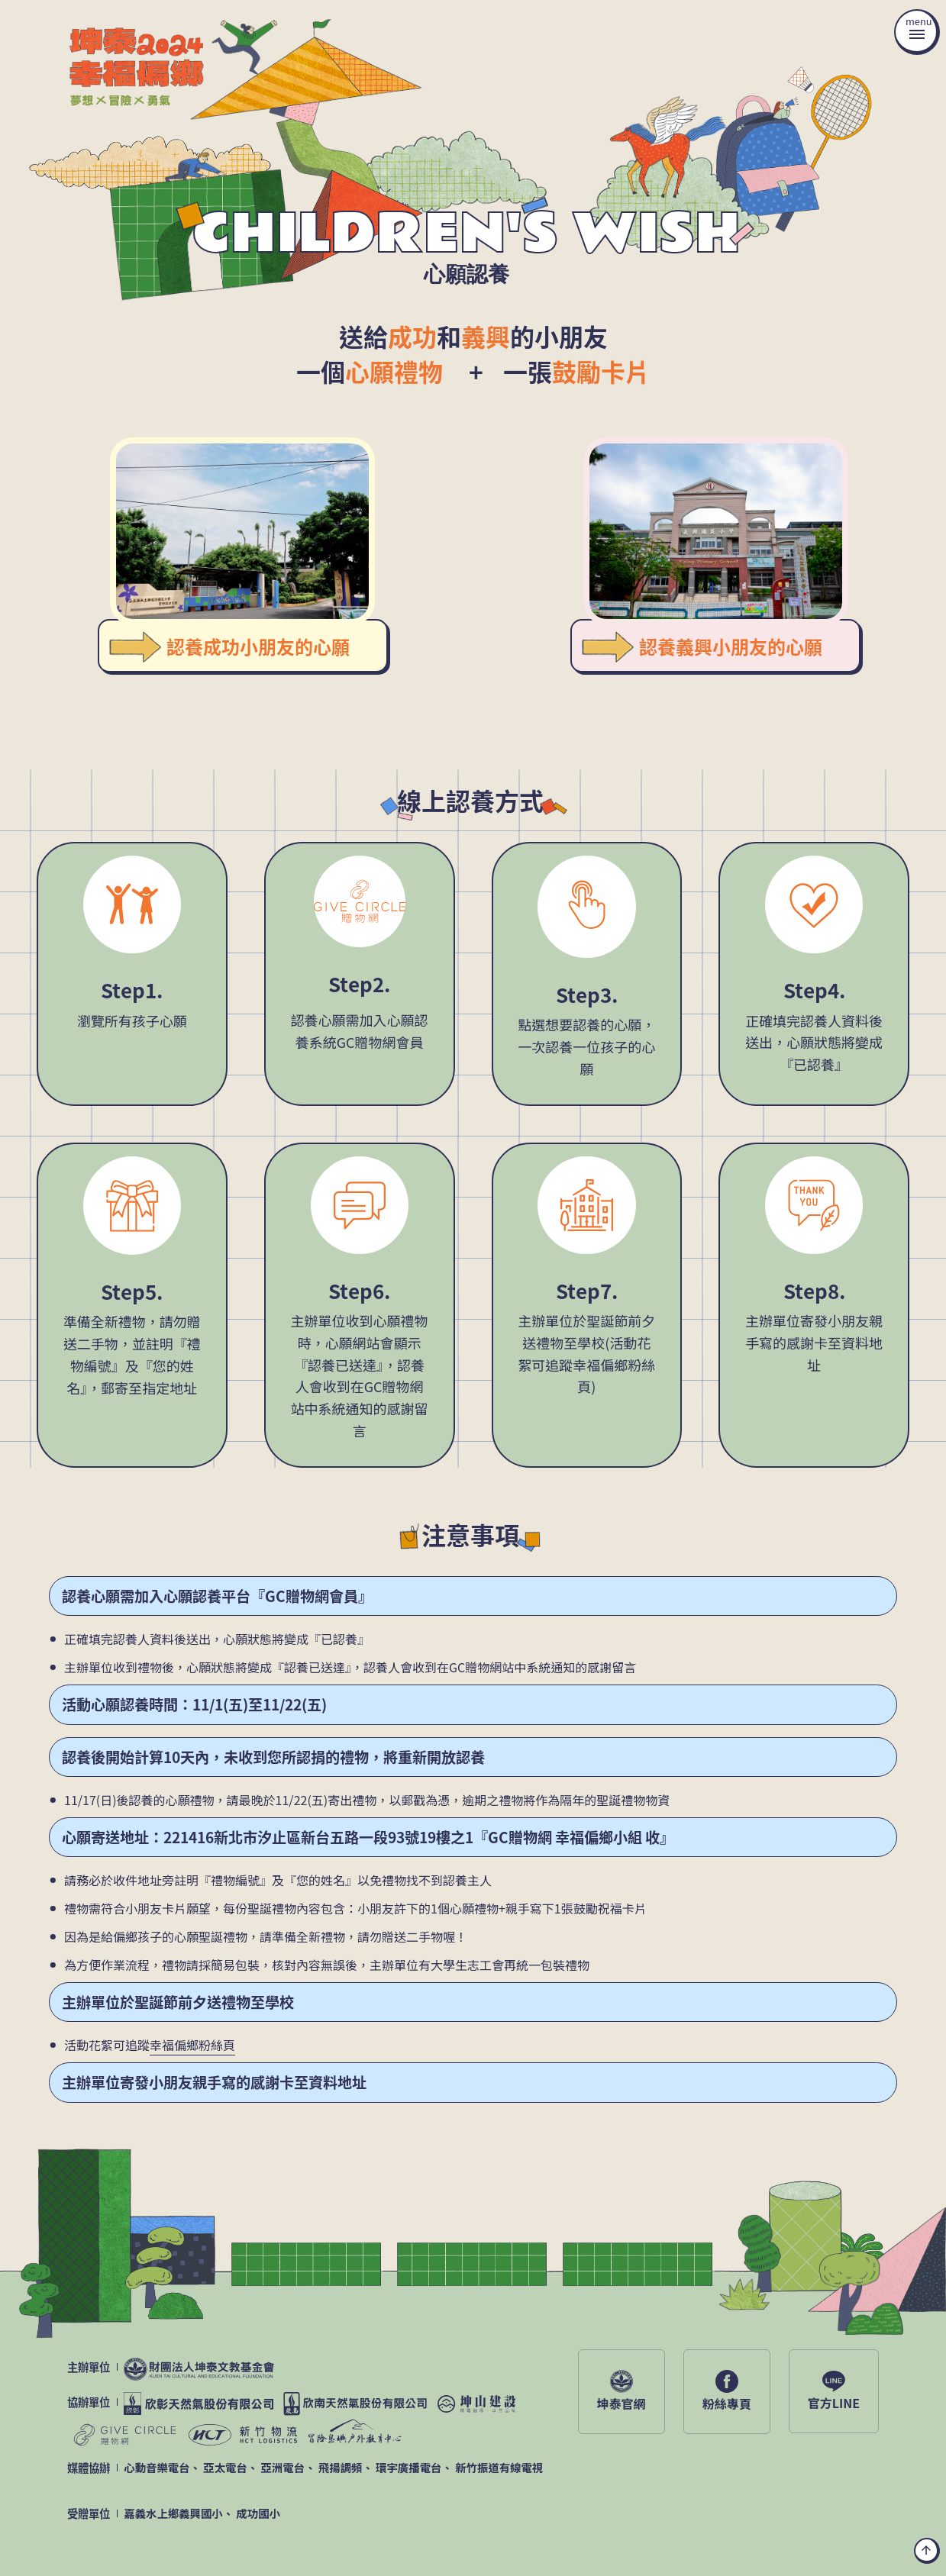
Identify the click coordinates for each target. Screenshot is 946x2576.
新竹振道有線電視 (499, 2467)
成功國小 (258, 2513)
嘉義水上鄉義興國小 (173, 2513)
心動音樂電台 (156, 2467)
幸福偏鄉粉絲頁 (192, 2045)
